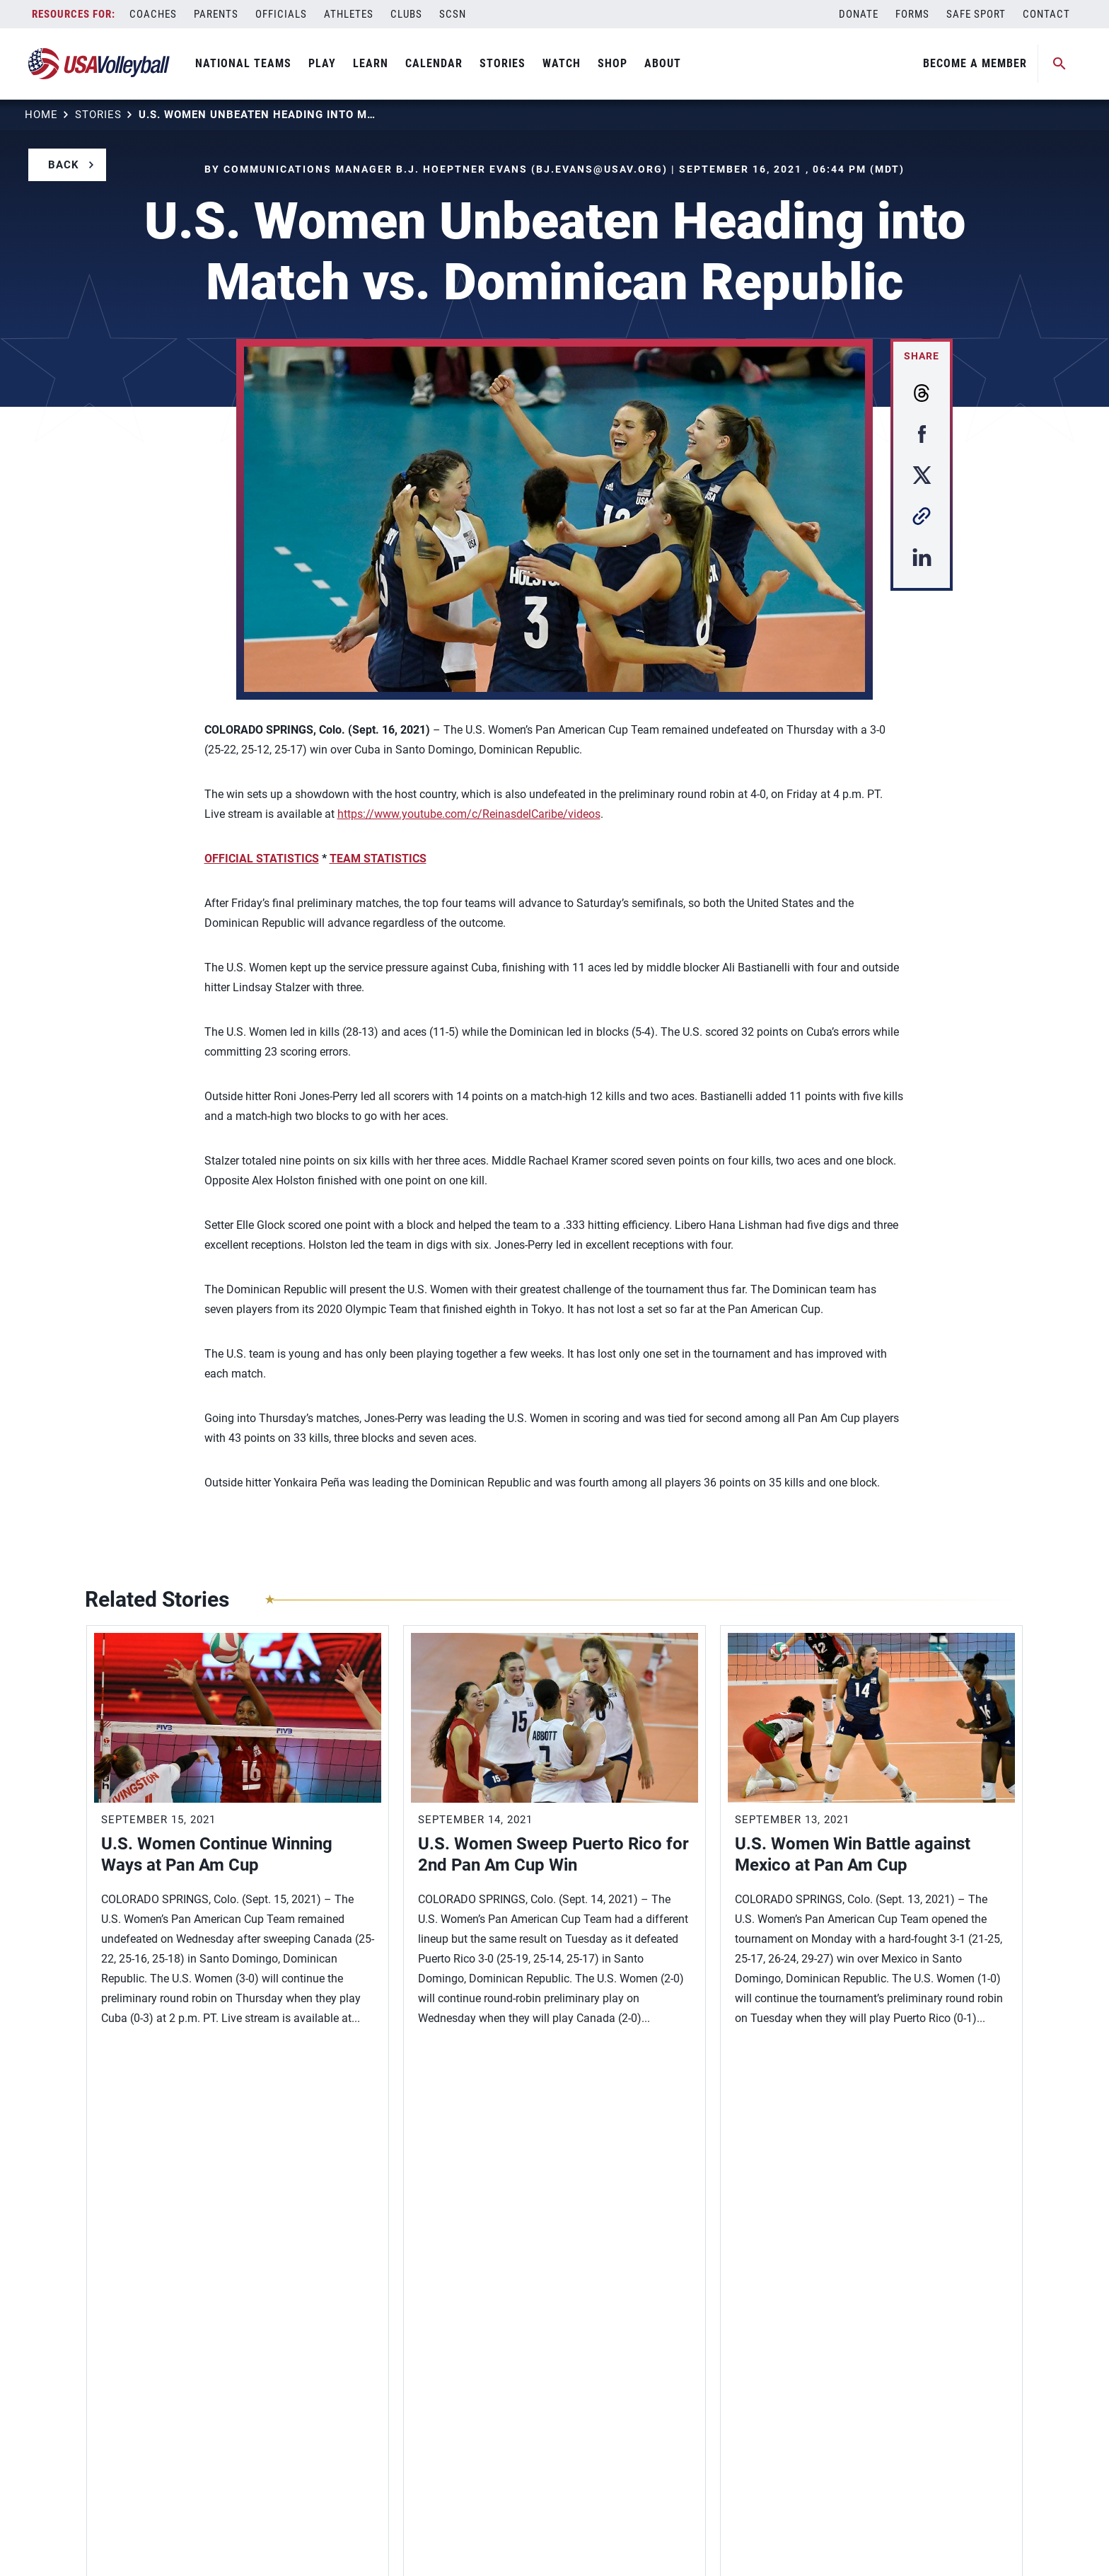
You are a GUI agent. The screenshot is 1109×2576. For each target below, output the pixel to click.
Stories (503, 63)
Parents (216, 14)
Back (63, 164)
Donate (858, 14)
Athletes (348, 14)
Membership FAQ (129, 2369)
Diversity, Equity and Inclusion (162, 2328)
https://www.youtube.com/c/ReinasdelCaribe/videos (468, 814)
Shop (612, 63)
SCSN (452, 14)
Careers (104, 2389)
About (662, 63)
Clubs (406, 14)
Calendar (434, 63)
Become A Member (975, 63)
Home (41, 114)
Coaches (153, 14)
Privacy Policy (171, 2543)
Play (322, 63)
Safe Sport (976, 14)
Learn (370, 63)
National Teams (243, 63)
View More (131, 2084)
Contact (1046, 14)
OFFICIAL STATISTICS (261, 858)
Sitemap (103, 2543)
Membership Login (133, 2348)
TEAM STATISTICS (378, 858)
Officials (281, 14)
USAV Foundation (129, 2410)
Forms (912, 14)
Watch (561, 63)
